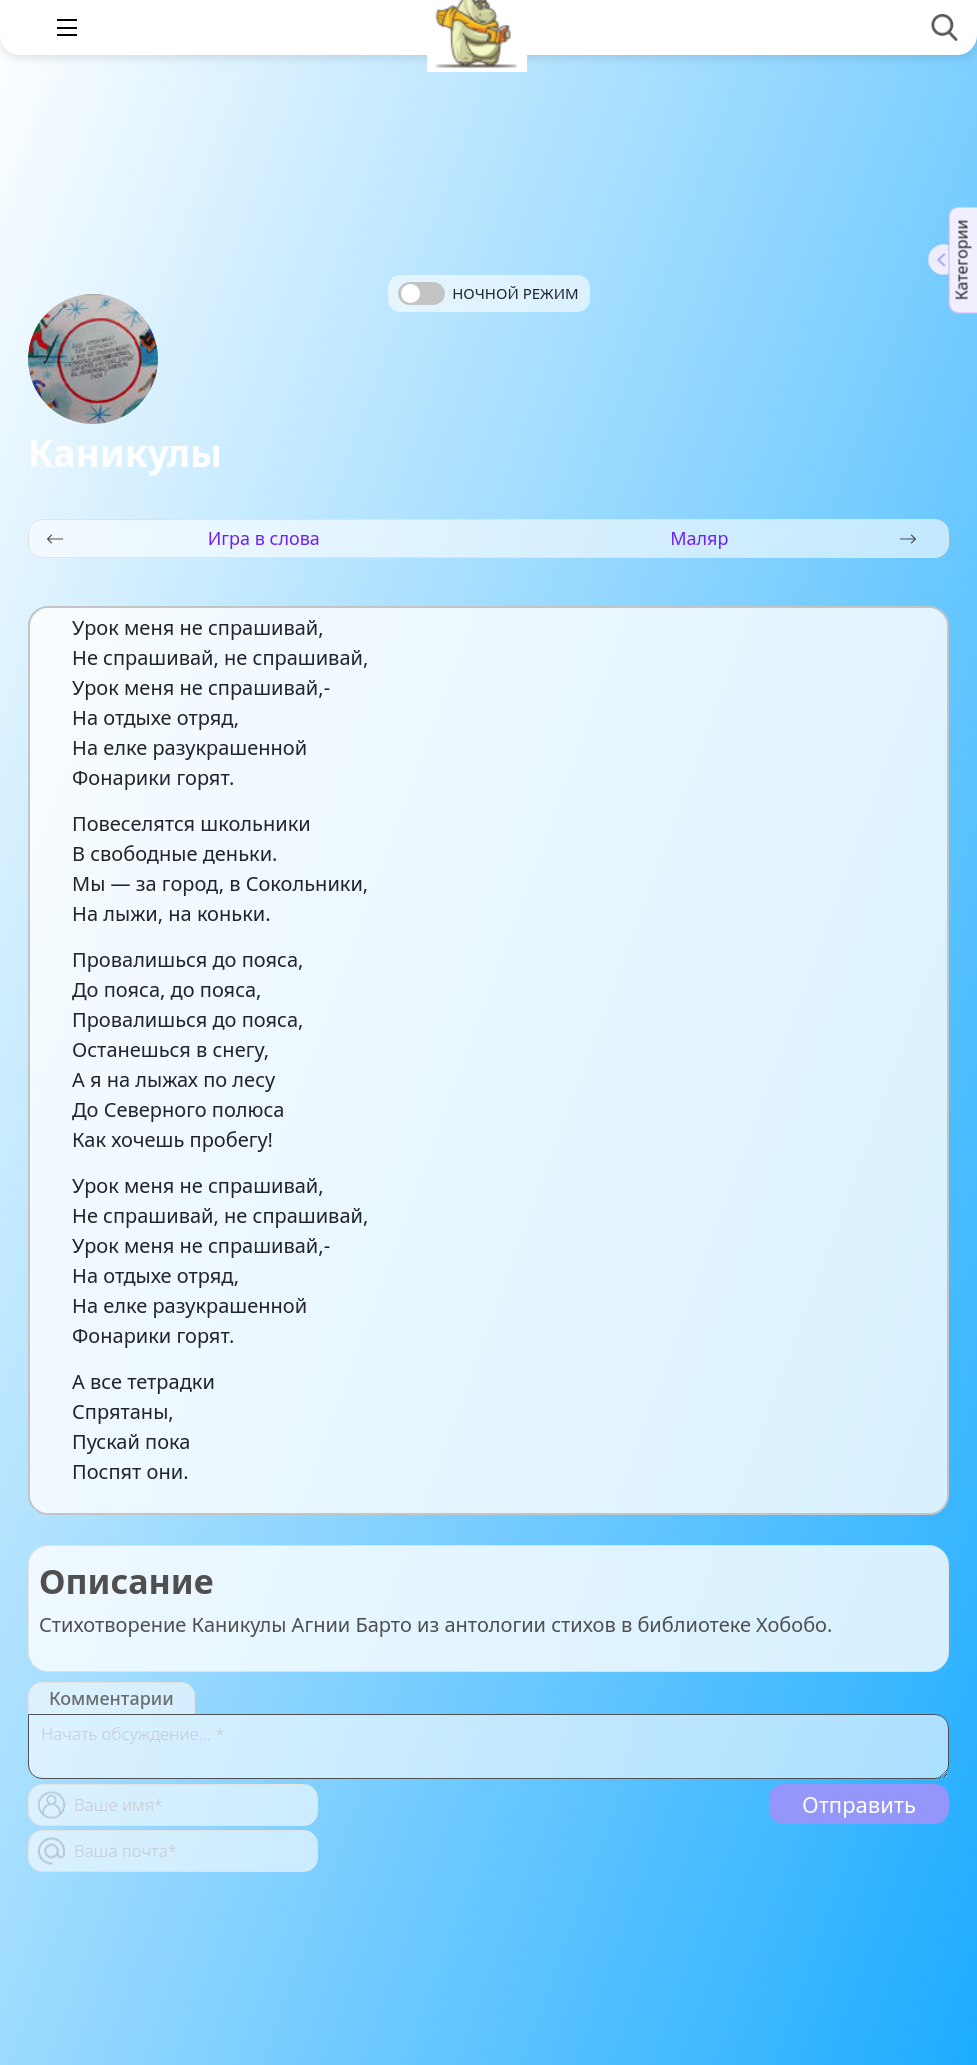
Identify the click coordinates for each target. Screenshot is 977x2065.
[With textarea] (488, 1746)
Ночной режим (515, 293)
